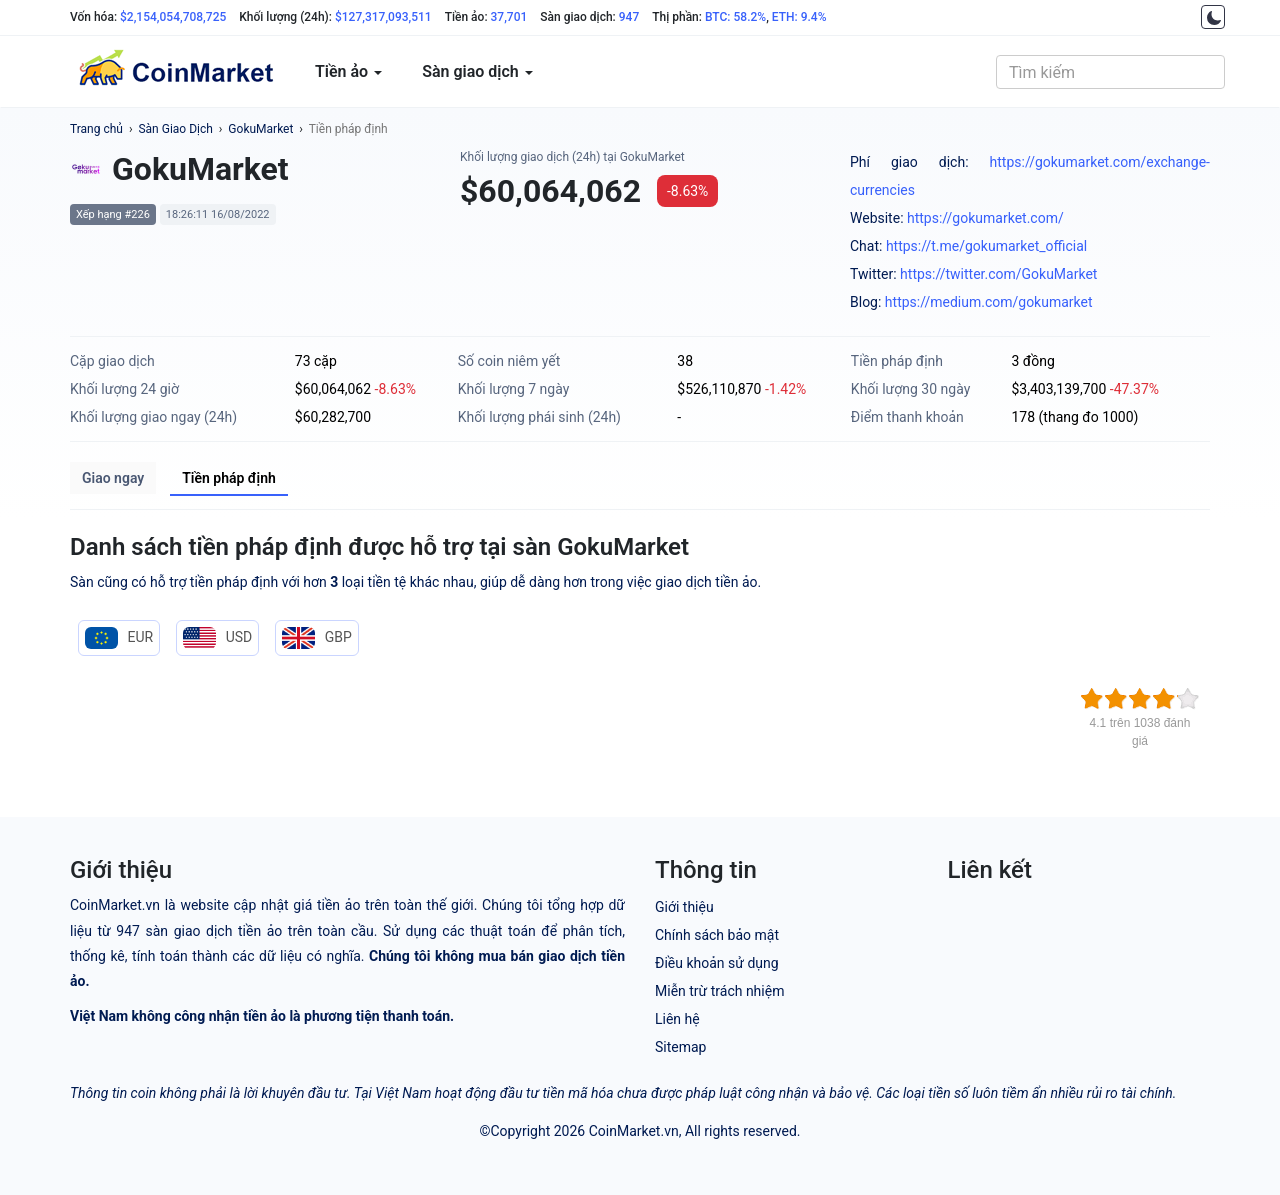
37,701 (509, 17)
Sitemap (680, 1047)
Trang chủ (96, 129)
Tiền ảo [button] (348, 71)
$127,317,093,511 (383, 17)
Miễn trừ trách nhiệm (719, 991)
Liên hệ (677, 1019)
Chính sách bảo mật (717, 935)
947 (629, 17)
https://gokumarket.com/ (985, 218)
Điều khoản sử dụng (717, 963)
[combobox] (1110, 72)
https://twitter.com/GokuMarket (998, 274)
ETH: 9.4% (799, 17)
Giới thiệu (684, 907)
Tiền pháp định (348, 129)
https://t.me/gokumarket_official (986, 246)
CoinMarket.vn (634, 1131)
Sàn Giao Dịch (175, 129)
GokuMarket (260, 129)
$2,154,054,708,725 (173, 17)
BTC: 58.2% (735, 17)
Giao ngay (113, 478)
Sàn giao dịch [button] (477, 71)
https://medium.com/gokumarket (989, 302)
